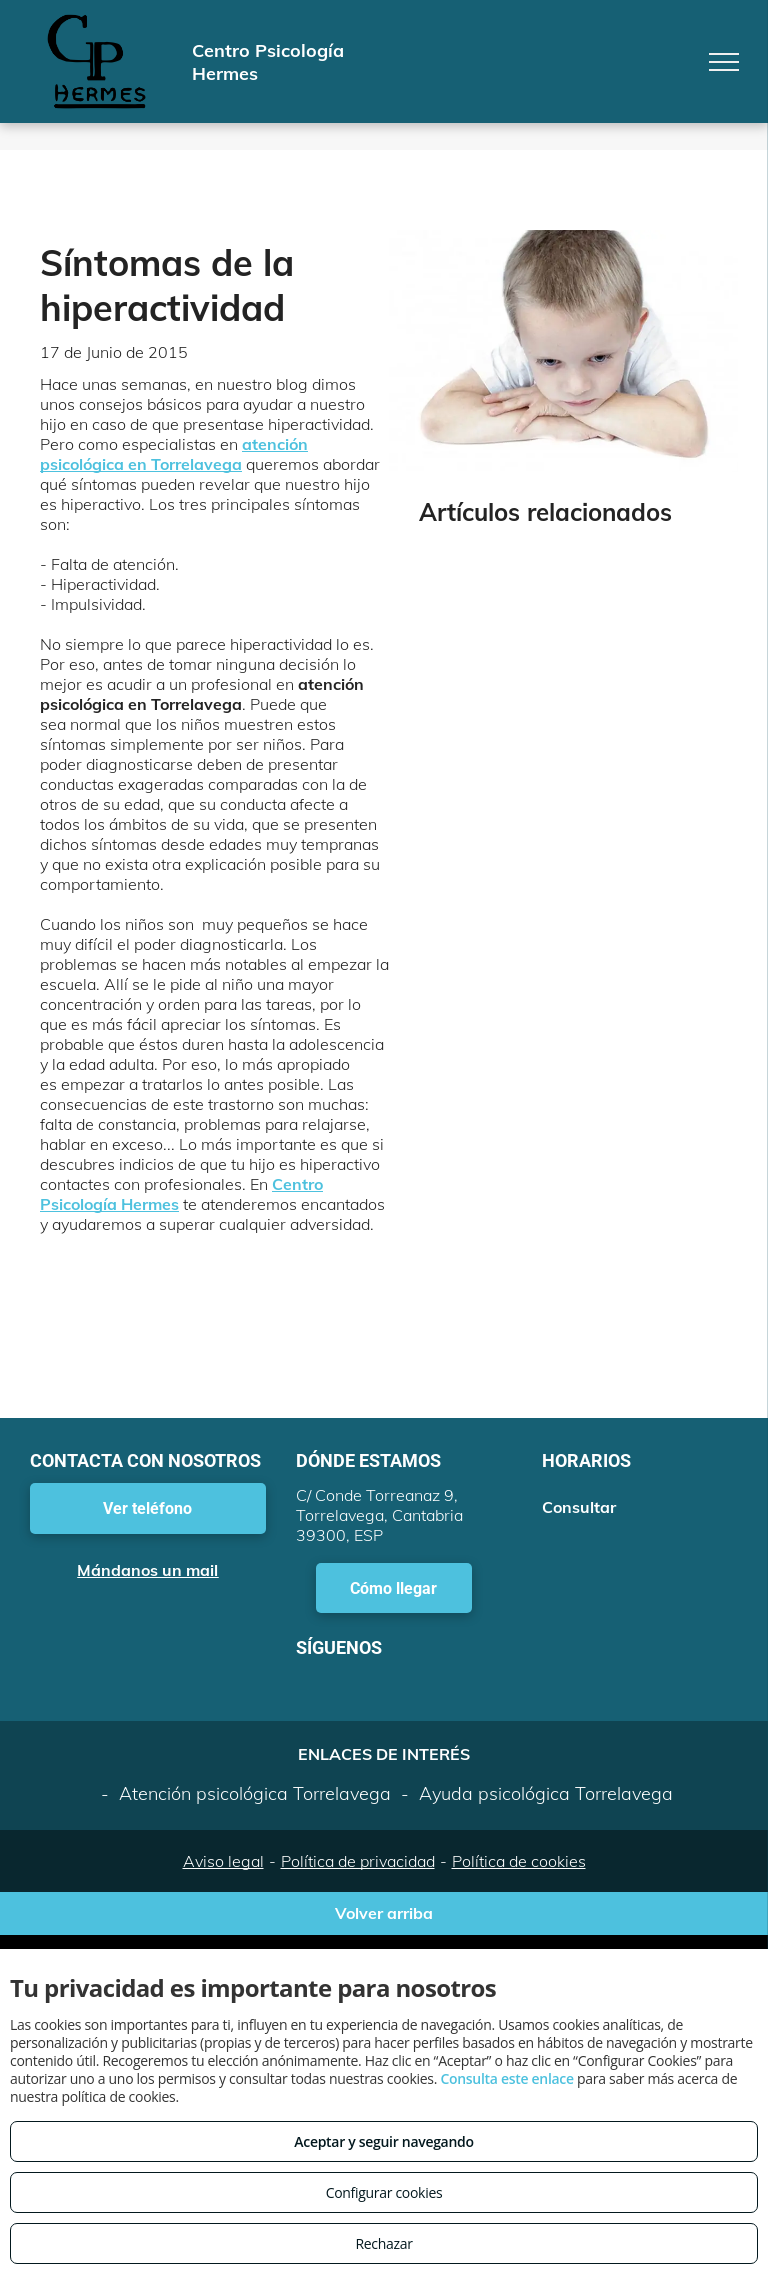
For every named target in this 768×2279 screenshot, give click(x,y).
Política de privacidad (358, 1861)
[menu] (724, 62)
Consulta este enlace (506, 2078)
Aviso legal (223, 1861)
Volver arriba (384, 1913)
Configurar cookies (384, 2192)
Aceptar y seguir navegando (383, 2141)
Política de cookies (519, 1861)
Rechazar (383, 2243)
